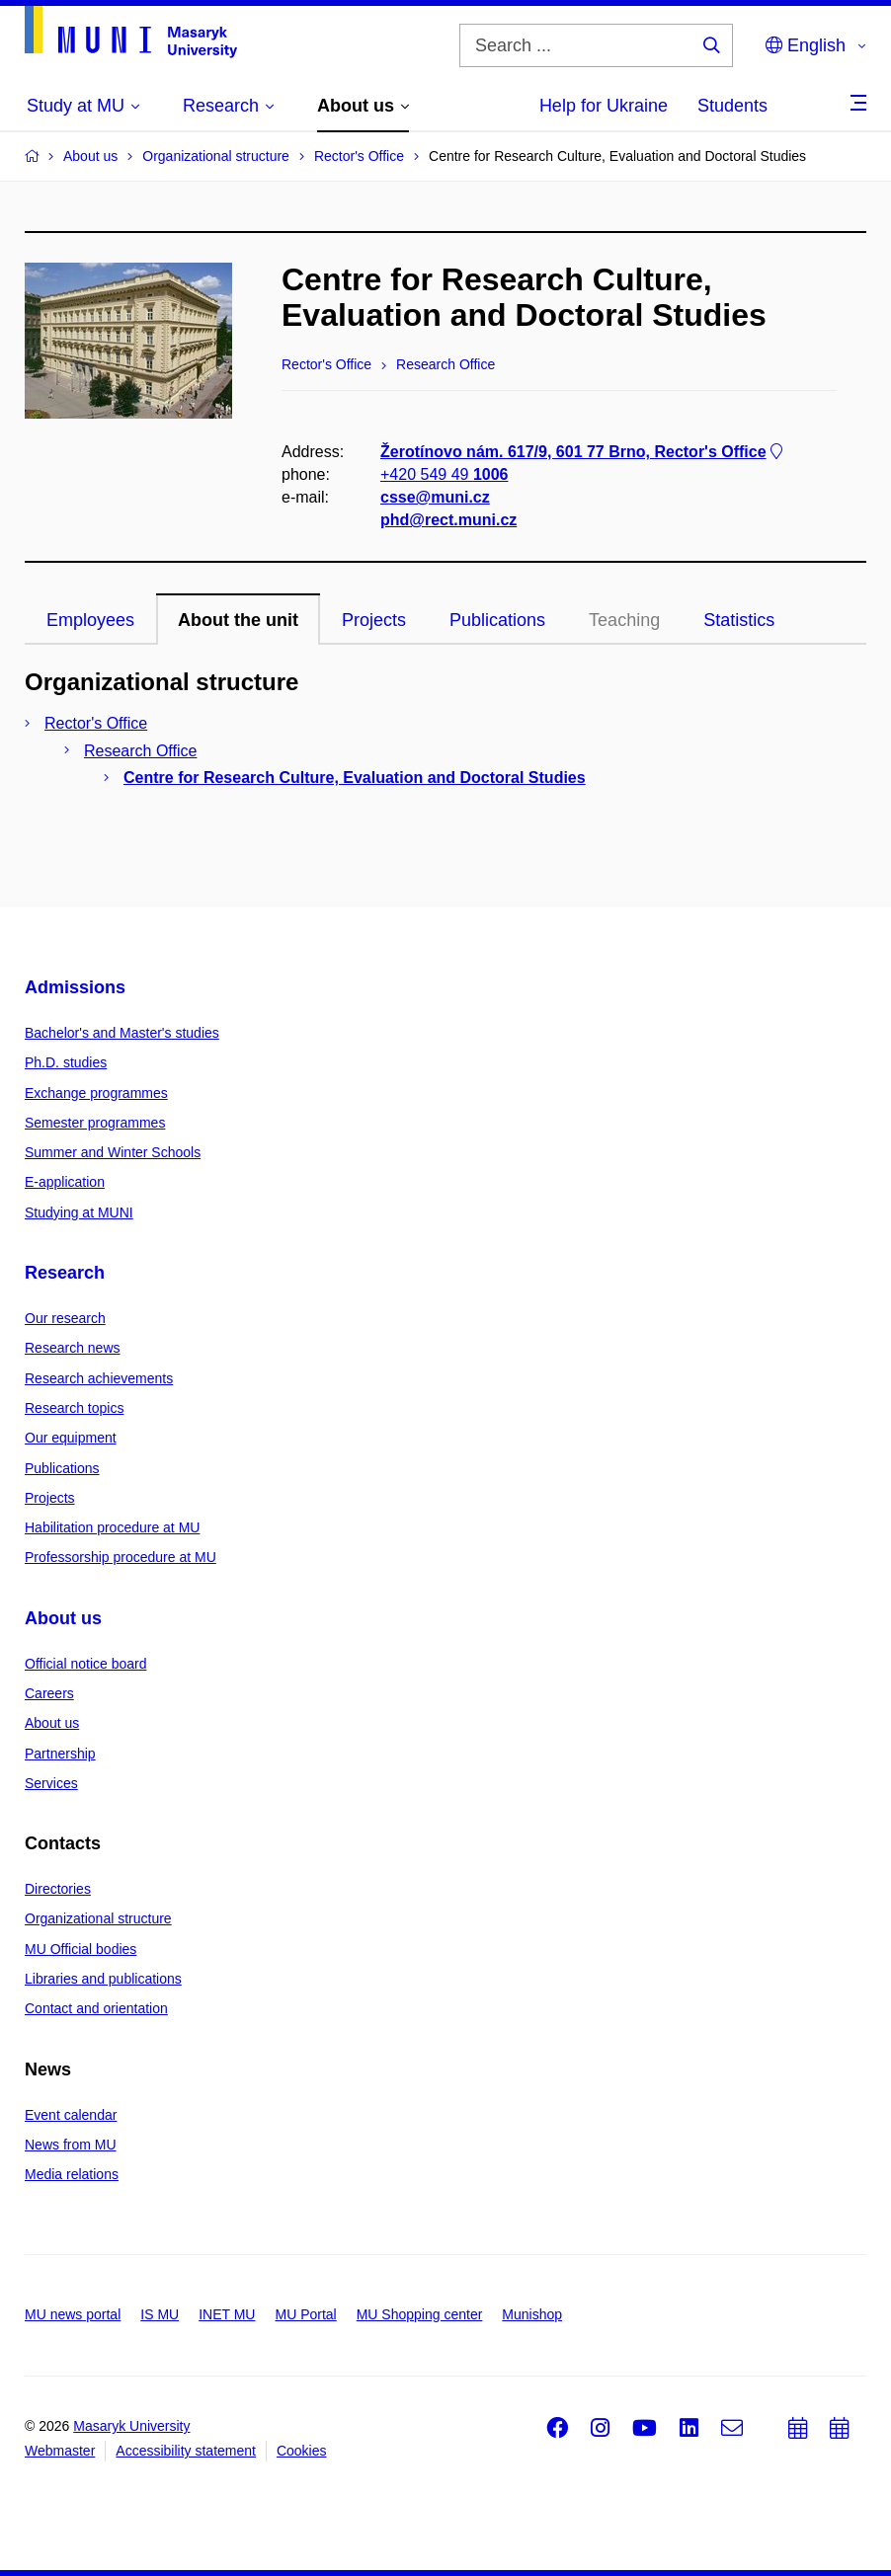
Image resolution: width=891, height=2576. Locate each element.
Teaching (624, 620)
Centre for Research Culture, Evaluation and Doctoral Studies (354, 777)
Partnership (60, 1753)
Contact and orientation (96, 2008)
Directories (58, 1889)
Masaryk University (131, 2426)
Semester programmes (95, 1123)
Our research (65, 1318)
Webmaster (60, 2451)
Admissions (75, 987)
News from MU (71, 2144)
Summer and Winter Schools (113, 1152)
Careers (49, 1693)
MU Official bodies (80, 1949)
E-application (65, 1182)
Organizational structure (98, 1918)
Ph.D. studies (66, 1062)
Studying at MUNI (79, 1212)
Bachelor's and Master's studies (122, 1033)
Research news (73, 1348)
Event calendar (71, 2115)
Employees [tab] (90, 620)
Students (732, 106)
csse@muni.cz (435, 497)
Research (65, 1273)
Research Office (140, 750)
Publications (62, 1468)
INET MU (227, 2314)
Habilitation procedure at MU (112, 1527)
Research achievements (99, 1378)
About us (63, 1618)
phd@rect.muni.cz (448, 520)
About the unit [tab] (238, 620)
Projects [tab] (374, 620)
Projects (50, 1498)
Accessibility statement (186, 2451)
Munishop (532, 2314)
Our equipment (71, 1437)
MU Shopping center (420, 2314)
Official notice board (85, 1664)
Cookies (302, 2451)
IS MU (159, 2314)
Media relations (72, 2174)
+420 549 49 (444, 474)
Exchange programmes (96, 1093)
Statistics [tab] (738, 620)
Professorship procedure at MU (120, 1557)
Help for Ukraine (603, 106)
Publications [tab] (497, 620)
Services (51, 1783)
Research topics (74, 1408)
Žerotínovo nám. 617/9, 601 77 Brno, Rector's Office (583, 451)
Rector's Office (95, 723)
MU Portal (305, 2314)
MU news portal (73, 2314)
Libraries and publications (103, 1979)
